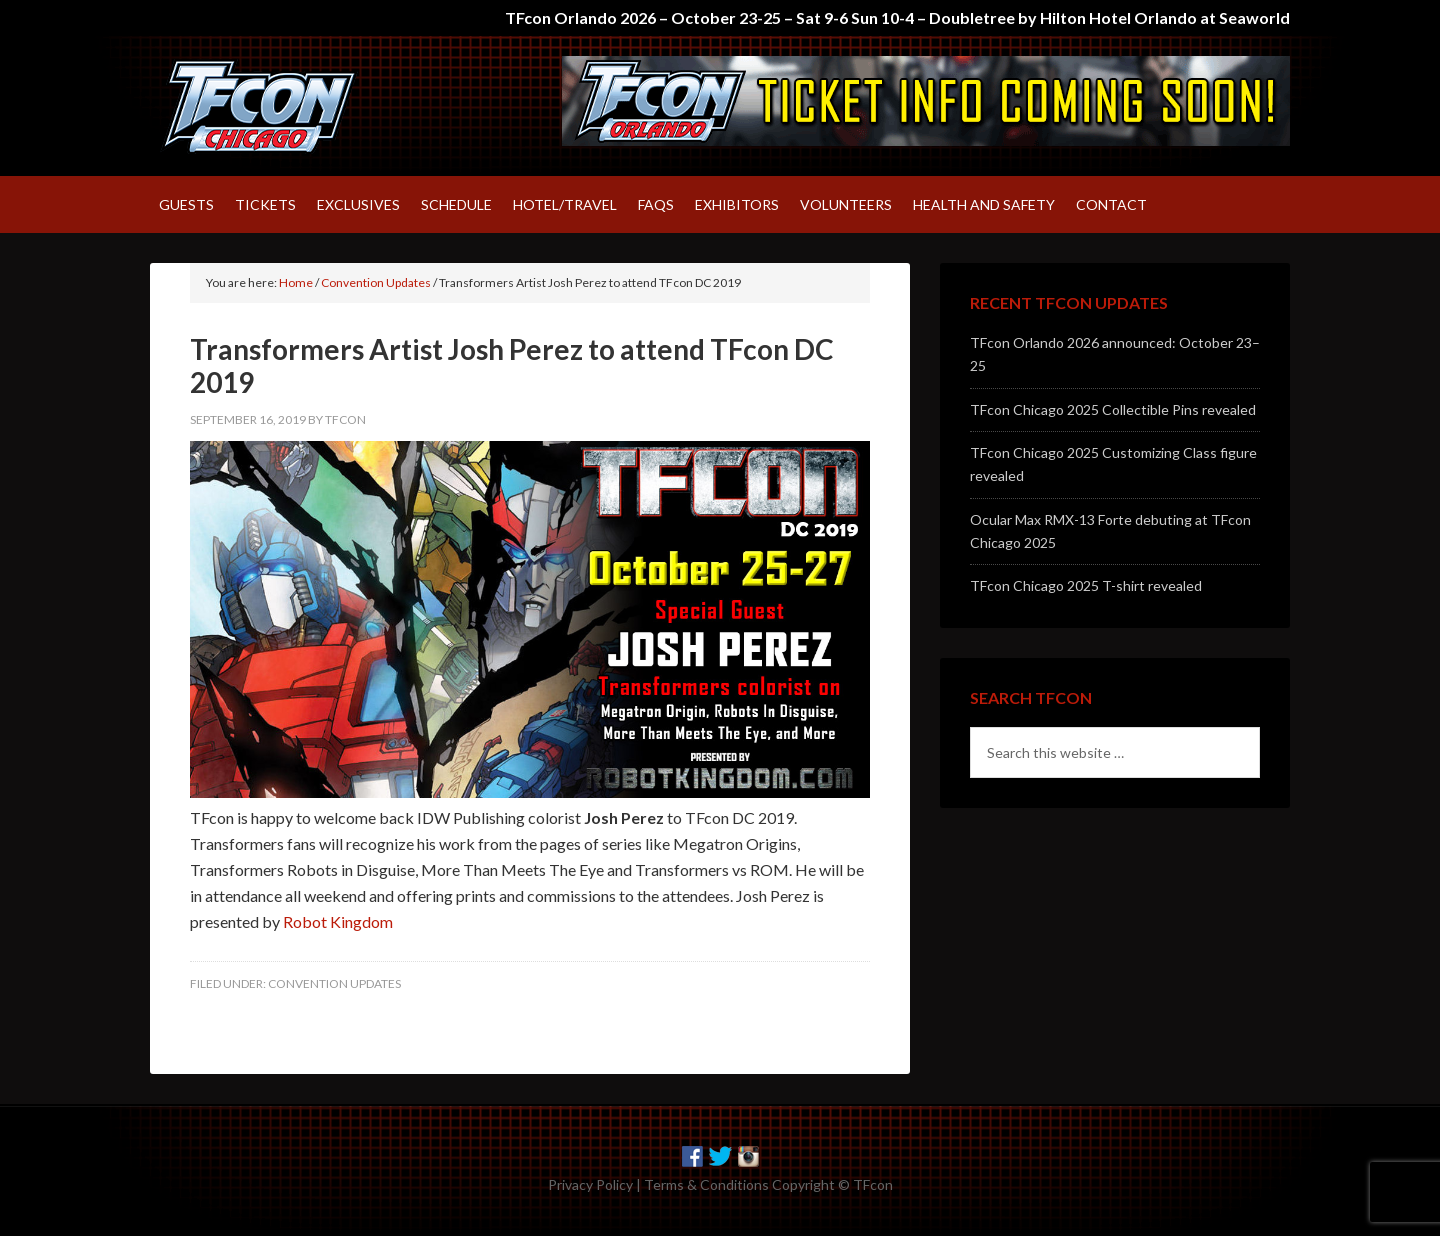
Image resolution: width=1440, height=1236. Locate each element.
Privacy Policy (590, 1184)
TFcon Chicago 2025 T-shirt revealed (1086, 585)
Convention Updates (334, 983)
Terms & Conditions (706, 1184)
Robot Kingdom (338, 921)
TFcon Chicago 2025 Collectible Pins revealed (1113, 409)
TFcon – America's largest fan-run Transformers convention (320, 106)
